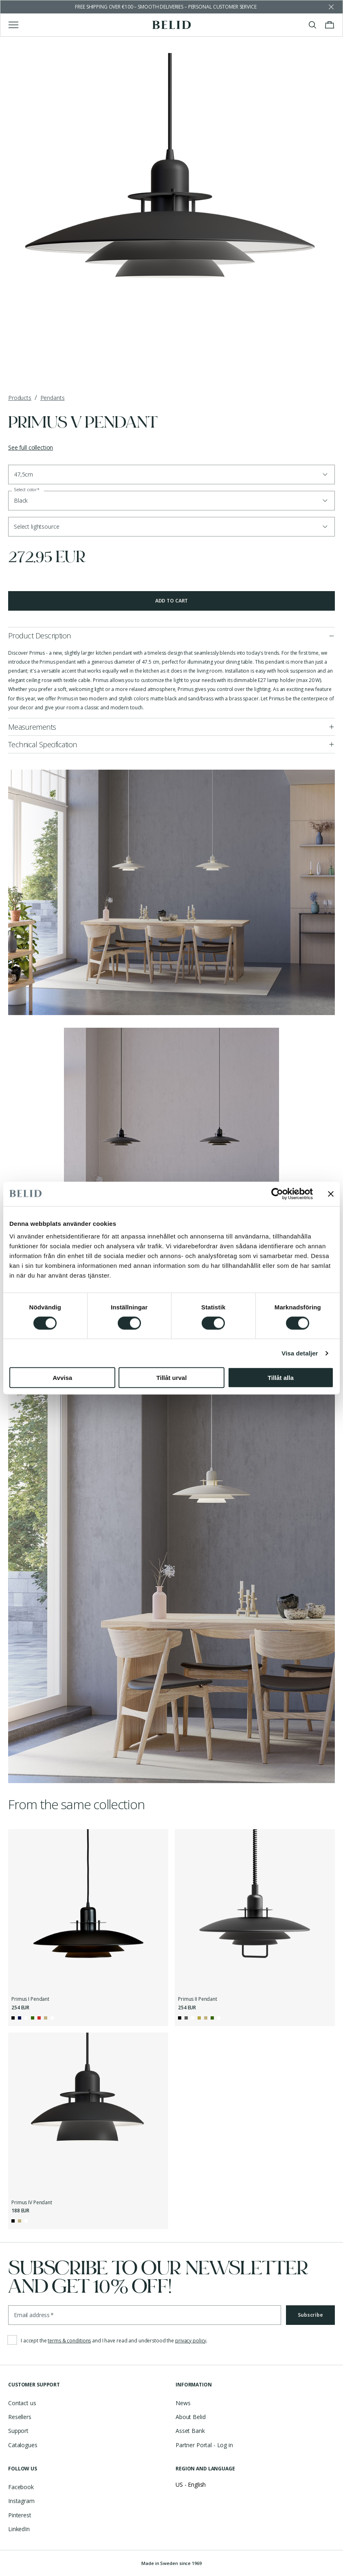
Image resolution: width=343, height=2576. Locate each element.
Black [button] (21, 500)
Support (18, 2431)
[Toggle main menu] (13, 25)
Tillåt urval (171, 1377)
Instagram (21, 2501)
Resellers (19, 2417)
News (183, 2403)
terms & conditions (69, 2340)
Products (19, 398)
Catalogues (22, 2445)
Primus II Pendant (197, 1999)
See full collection (30, 447)
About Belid (190, 2417)
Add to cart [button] (171, 600)
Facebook (21, 2487)
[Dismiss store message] (331, 7)
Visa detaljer (299, 1352)
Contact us (22, 2403)
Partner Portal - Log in (204, 2445)
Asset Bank (190, 2431)
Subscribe (310, 2314)
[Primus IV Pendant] (88, 2113)
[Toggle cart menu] (329, 25)
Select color (27, 489)
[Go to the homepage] (171, 25)
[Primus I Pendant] (88, 1909)
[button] (171, 526)
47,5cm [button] (23, 474)
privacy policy (190, 2340)
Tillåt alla (281, 1377)
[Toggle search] (312, 25)
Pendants (52, 398)
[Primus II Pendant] (255, 1909)
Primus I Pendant (30, 1999)
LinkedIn (19, 2529)
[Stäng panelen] (331, 1193)
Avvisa (62, 1377)
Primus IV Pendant (31, 2202)
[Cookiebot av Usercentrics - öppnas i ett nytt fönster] (277, 1194)
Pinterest (19, 2515)
